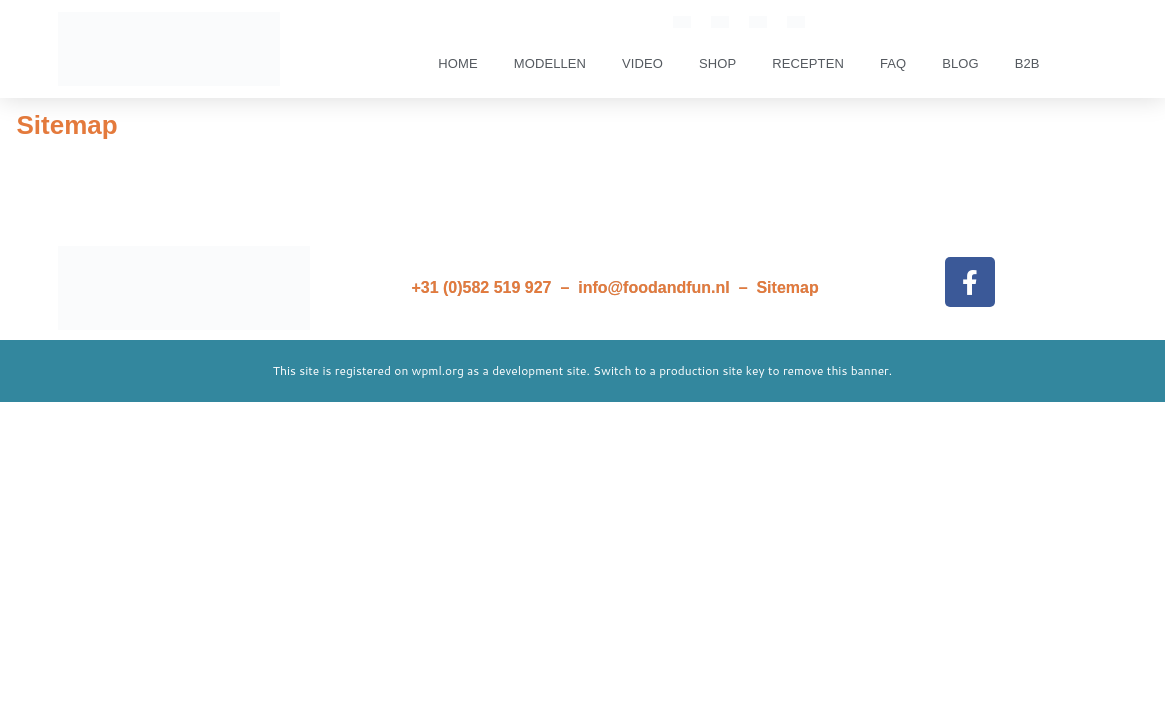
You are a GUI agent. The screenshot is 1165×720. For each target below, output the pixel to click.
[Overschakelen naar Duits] (796, 21)
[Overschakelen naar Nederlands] (720, 21)
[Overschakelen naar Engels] (682, 21)
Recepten (808, 63)
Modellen (550, 63)
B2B (1027, 63)
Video (642, 63)
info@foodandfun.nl (654, 287)
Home (457, 63)
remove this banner (836, 370)
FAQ (893, 63)
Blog (960, 63)
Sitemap (787, 287)
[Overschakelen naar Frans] (758, 21)
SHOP (717, 63)
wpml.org (438, 370)
